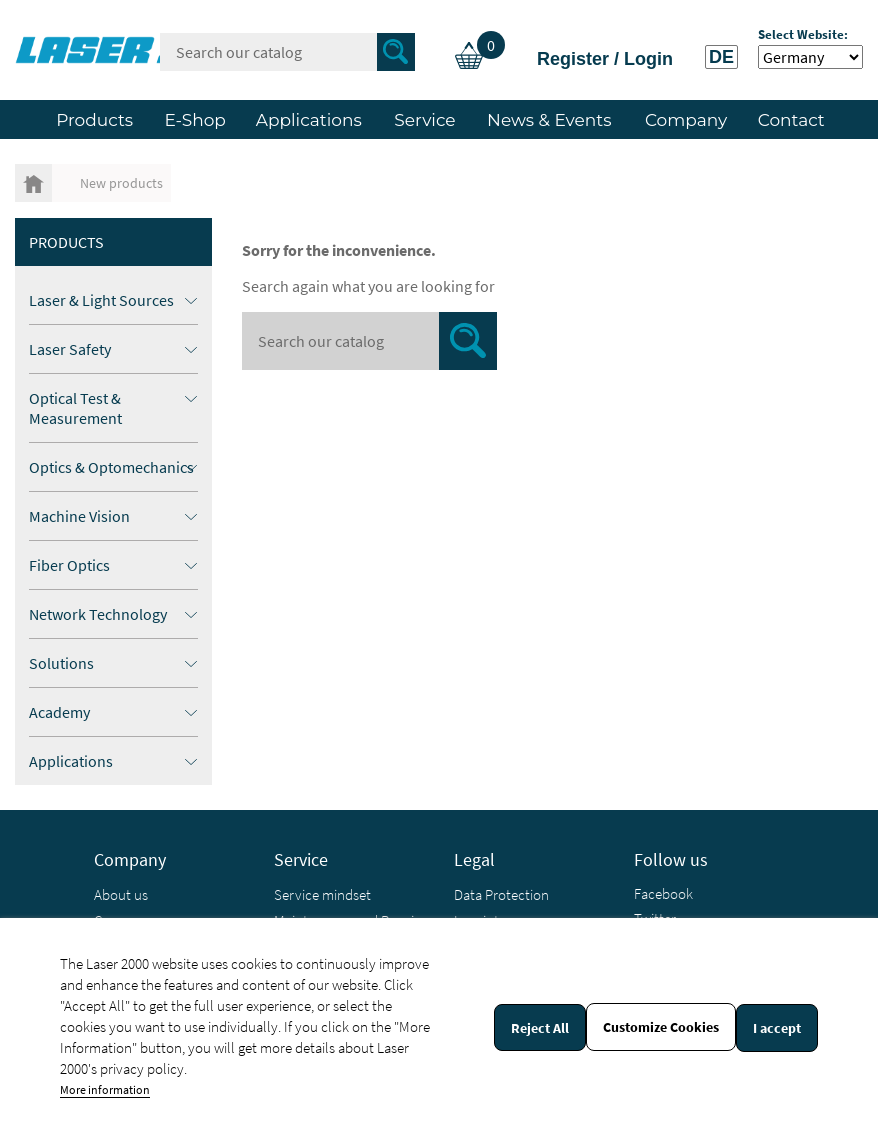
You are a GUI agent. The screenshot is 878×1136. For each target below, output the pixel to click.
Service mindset (322, 894)
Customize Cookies (661, 1027)
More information (105, 1089)
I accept (777, 1028)
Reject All (540, 1028)
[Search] (287, 52)
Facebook (663, 893)
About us (121, 894)
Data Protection (501, 894)
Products (66, 242)
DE (721, 57)
